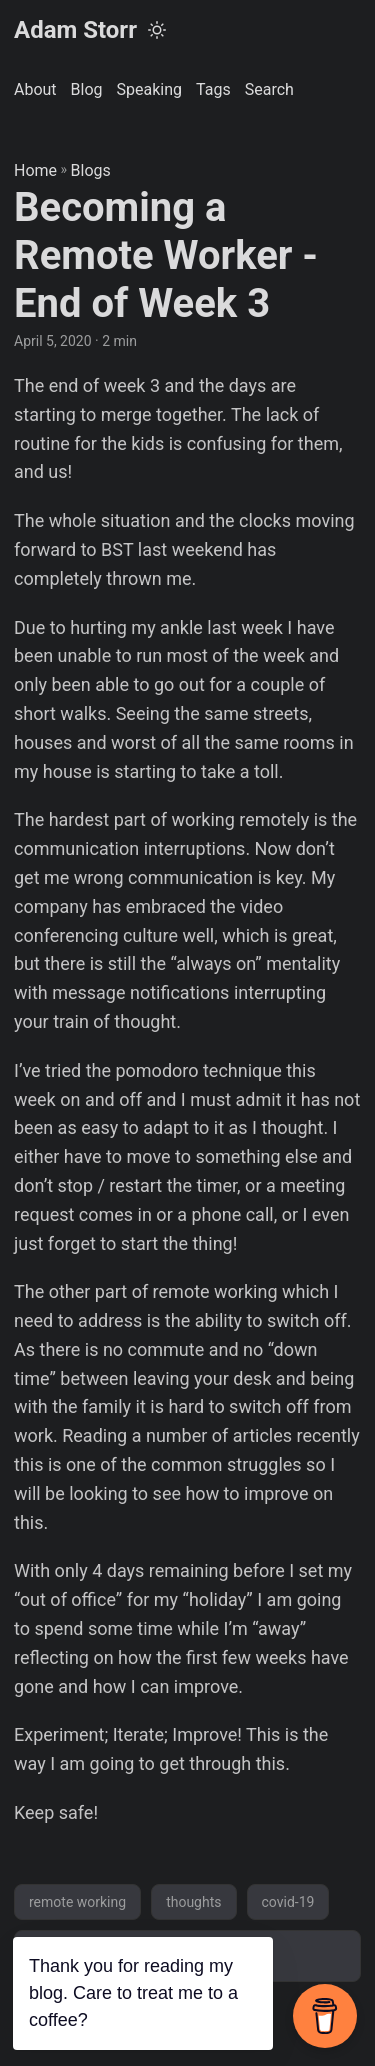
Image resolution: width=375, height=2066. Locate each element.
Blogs (91, 170)
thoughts (193, 1902)
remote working (77, 1902)
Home (35, 170)
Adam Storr (75, 30)
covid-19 (288, 1902)
